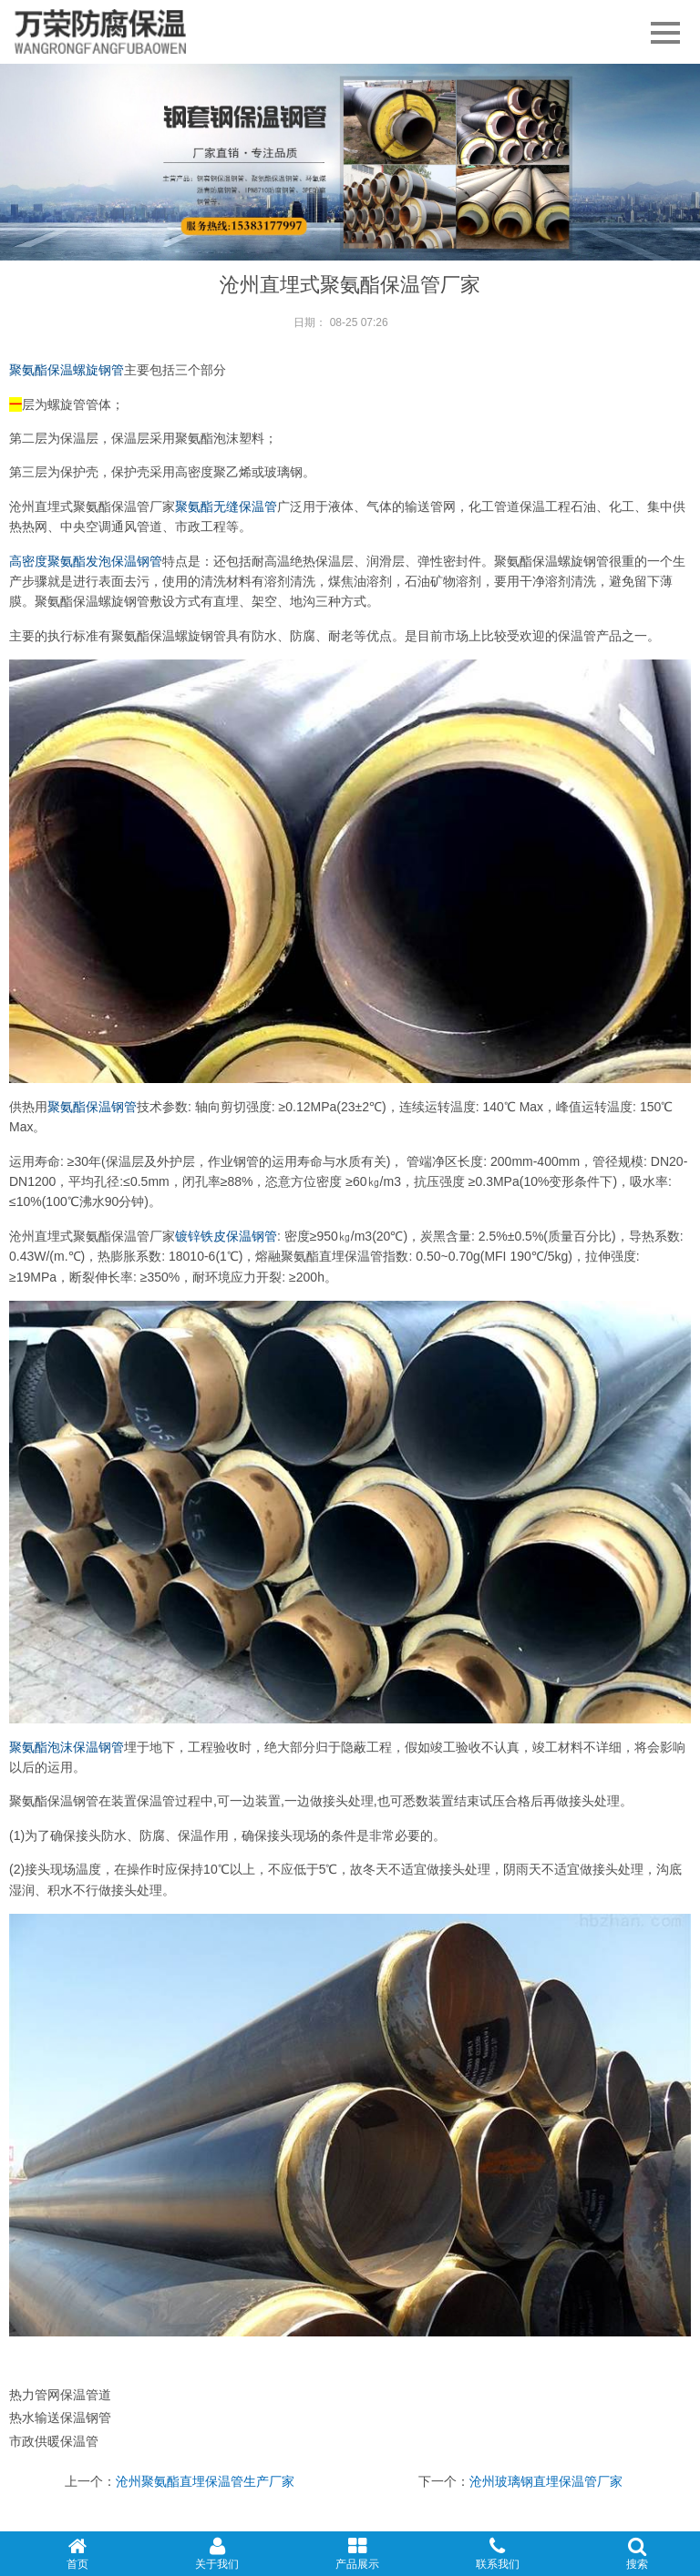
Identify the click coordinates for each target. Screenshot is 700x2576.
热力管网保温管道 (60, 2394)
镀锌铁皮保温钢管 (226, 1236)
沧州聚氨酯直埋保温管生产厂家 (205, 2481)
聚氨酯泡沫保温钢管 (66, 1747)
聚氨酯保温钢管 (92, 1106)
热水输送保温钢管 (60, 2417)
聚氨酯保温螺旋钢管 (66, 370)
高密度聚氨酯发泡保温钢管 (85, 561)
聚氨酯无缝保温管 (226, 506)
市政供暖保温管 (53, 2441)
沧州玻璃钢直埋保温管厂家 (546, 2481)
